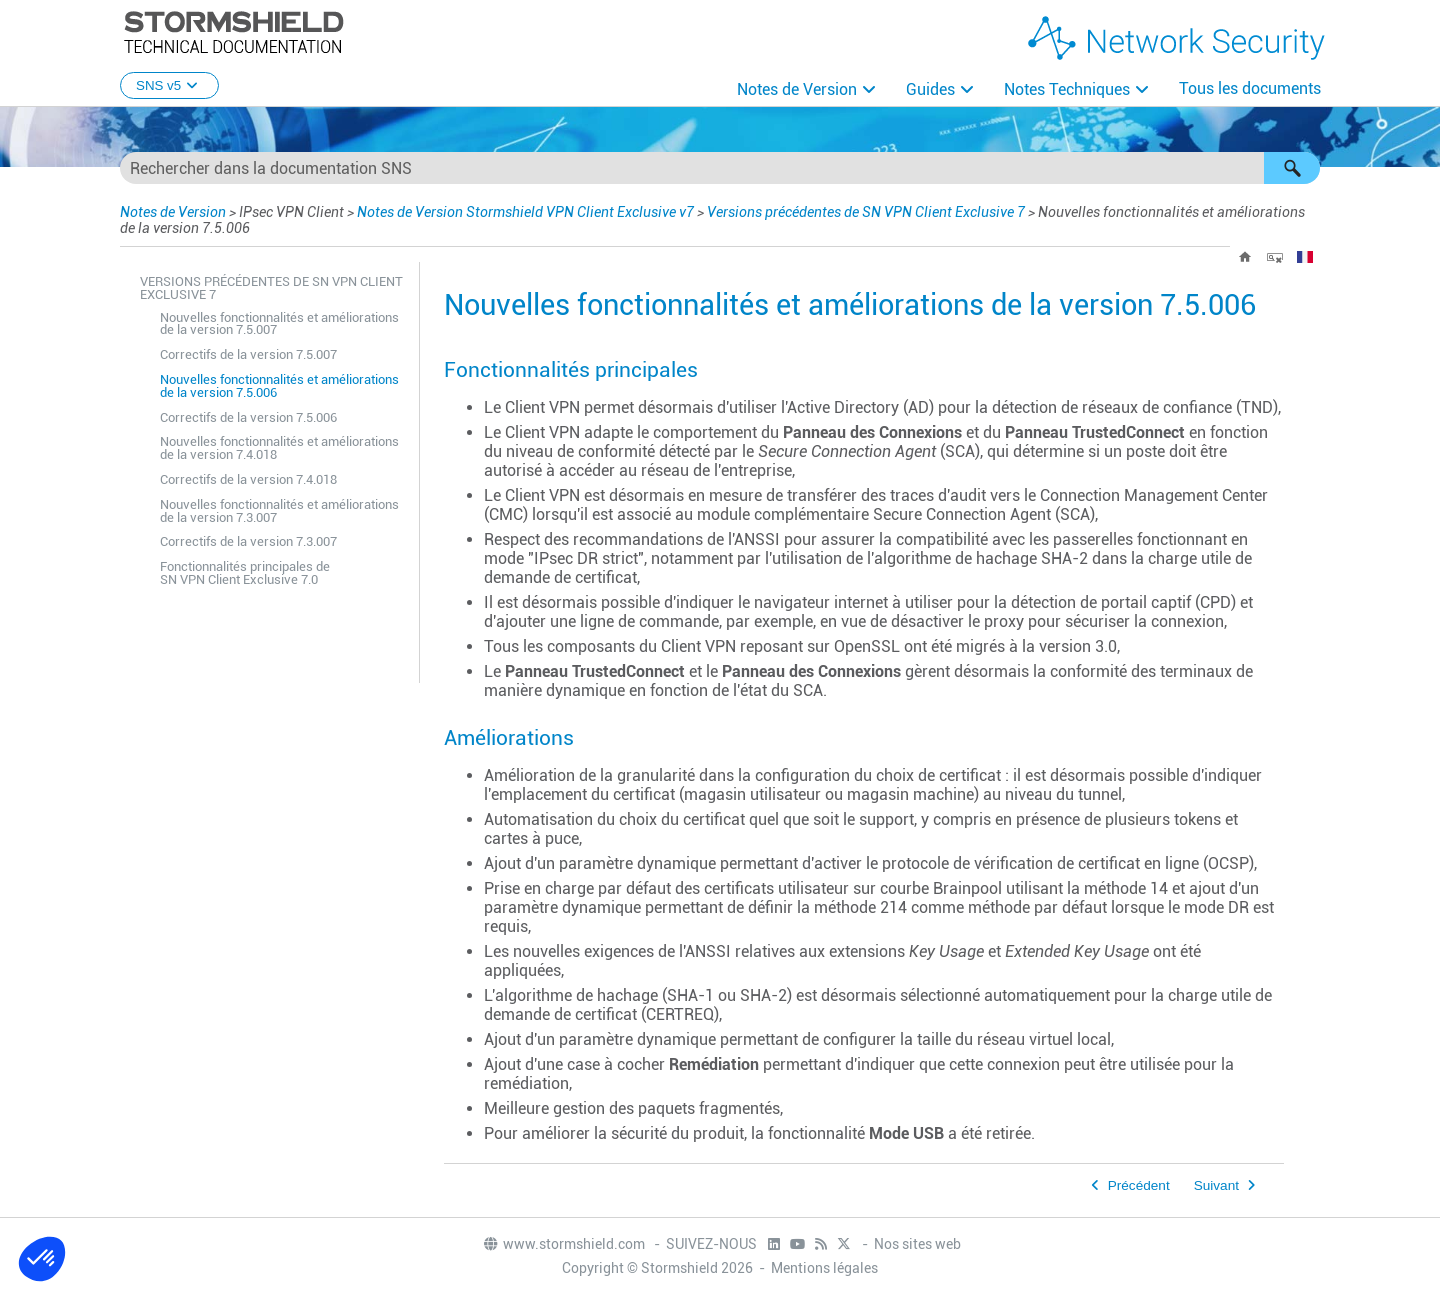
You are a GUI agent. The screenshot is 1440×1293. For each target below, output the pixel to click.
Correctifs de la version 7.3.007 (248, 541)
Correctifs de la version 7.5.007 (248, 354)
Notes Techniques (1067, 89)
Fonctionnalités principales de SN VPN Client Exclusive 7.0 (245, 573)
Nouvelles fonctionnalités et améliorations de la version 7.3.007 (279, 511)
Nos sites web (917, 1244)
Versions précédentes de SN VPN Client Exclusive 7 (866, 212)
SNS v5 (169, 85)
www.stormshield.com (563, 1244)
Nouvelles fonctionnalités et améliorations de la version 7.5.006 (279, 386)
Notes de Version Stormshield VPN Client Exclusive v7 (525, 212)
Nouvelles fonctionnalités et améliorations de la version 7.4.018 (279, 448)
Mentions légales (824, 1268)
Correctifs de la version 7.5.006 (248, 417)
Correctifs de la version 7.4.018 (248, 479)
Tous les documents (1250, 88)
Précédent (1139, 1185)
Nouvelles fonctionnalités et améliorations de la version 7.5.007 (279, 324)
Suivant (1216, 1185)
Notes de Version (797, 89)
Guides (930, 89)
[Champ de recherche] (720, 168)
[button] (1292, 168)
